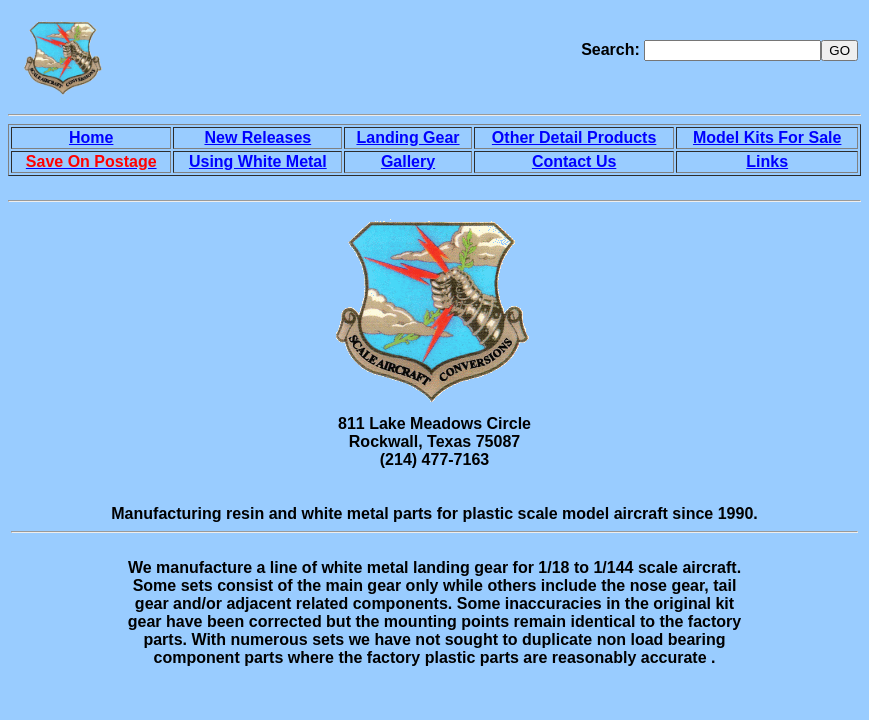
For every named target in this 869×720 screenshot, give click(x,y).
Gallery (408, 161)
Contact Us (574, 161)
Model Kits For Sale (767, 137)
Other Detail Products (574, 137)
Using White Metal (258, 161)
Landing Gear (407, 137)
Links (767, 161)
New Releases (257, 137)
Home (91, 137)
